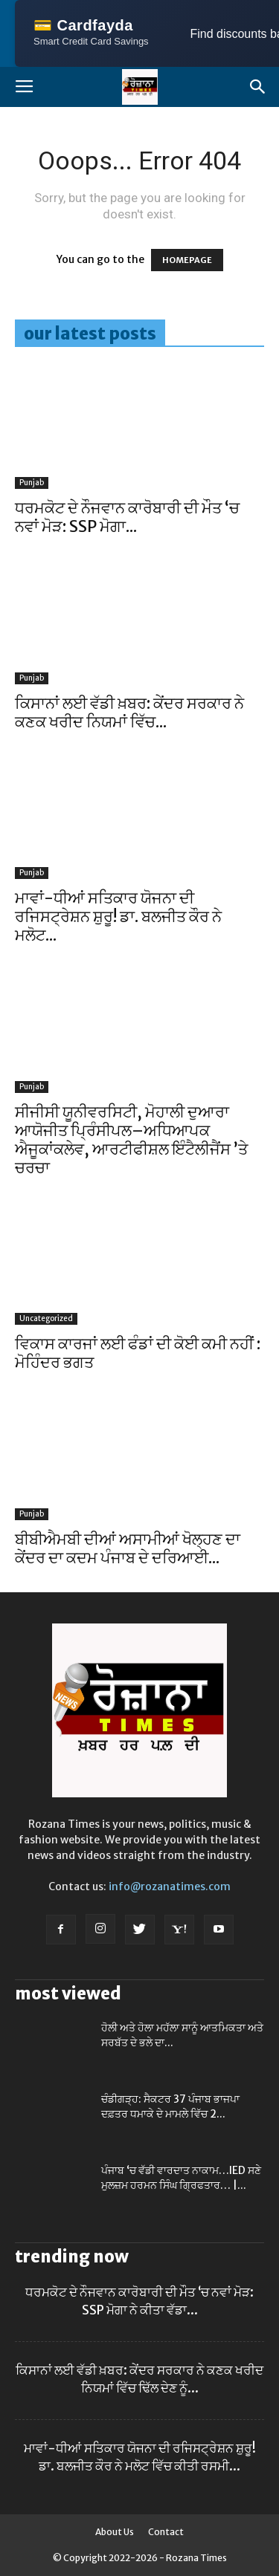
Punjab (31, 482)
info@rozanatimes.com (170, 1886)
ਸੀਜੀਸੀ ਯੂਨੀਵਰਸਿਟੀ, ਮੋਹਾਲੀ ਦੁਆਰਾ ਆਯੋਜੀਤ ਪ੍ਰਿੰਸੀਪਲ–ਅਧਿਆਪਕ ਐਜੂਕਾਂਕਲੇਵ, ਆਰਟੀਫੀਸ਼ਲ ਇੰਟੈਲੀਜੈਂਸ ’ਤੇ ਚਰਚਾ (131, 1140)
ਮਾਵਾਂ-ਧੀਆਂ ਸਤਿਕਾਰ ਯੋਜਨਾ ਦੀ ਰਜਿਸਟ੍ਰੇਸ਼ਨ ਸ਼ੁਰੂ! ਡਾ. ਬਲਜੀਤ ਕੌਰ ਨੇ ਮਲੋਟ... (118, 916)
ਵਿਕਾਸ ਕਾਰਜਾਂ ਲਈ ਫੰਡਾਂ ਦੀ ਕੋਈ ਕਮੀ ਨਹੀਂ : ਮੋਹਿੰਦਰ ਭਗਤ (137, 1353)
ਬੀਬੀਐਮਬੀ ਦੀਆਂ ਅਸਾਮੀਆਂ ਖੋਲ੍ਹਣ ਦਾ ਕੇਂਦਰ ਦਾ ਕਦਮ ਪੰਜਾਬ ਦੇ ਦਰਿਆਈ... (127, 1548)
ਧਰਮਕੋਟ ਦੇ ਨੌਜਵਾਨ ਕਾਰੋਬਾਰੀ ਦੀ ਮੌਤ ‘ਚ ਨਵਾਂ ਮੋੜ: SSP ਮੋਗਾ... (127, 517)
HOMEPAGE (187, 260)
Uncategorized (46, 1318)
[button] (258, 87)
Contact (166, 2531)
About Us (114, 2531)
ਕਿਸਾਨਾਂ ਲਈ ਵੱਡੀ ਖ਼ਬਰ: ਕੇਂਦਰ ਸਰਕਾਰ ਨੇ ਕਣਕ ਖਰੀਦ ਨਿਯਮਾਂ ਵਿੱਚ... (129, 712)
